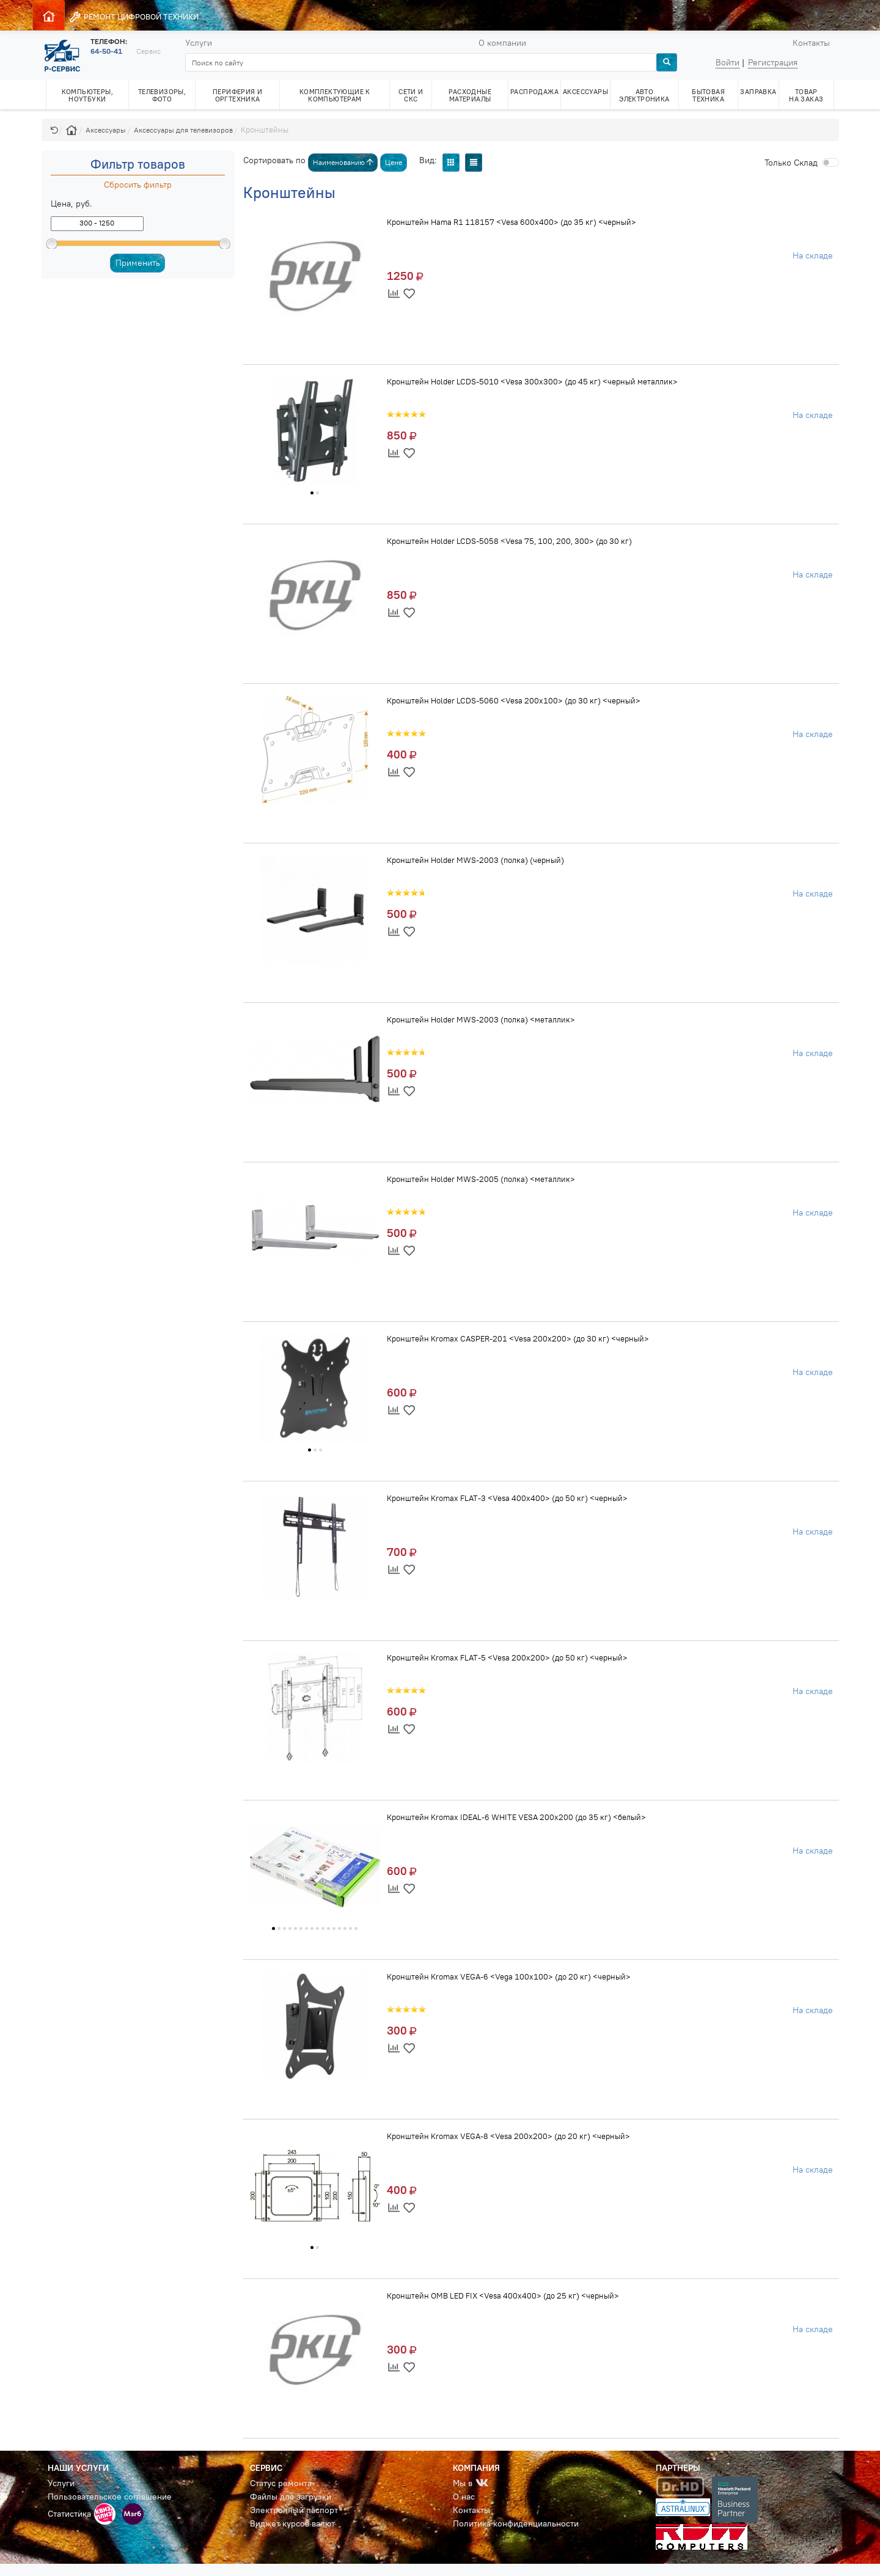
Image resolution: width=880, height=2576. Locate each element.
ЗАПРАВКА (758, 91)
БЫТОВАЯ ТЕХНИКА (708, 95)
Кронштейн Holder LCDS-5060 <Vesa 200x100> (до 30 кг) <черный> (513, 700)
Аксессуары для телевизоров (183, 129)
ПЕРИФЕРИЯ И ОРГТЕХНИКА (237, 95)
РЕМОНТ (133, 17)
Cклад (791, 162)
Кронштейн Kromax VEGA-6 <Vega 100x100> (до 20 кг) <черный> (509, 1976)
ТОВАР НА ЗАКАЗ (806, 95)
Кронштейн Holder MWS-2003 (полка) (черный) (475, 860)
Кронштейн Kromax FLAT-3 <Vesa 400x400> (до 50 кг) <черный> (507, 1498)
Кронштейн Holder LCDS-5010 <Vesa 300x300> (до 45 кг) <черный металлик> (532, 381)
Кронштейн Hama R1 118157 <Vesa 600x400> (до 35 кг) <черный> (511, 222)
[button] (54, 129)
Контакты (811, 42)
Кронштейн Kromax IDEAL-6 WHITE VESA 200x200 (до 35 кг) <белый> (516, 1817)
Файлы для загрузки (290, 2496)
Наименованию (343, 162)
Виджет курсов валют (292, 2523)
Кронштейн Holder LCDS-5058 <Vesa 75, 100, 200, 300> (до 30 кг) (509, 541)
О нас (464, 2496)
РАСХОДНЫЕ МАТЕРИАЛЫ (470, 95)
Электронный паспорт (294, 2509)
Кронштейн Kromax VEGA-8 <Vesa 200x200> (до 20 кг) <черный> (508, 2136)
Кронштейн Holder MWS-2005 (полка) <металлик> (481, 1179)
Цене (393, 162)
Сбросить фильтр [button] (138, 184)
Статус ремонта (281, 2483)
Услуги (198, 42)
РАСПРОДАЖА (534, 91)
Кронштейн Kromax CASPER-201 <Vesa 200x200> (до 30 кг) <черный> (518, 1338)
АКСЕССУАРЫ (585, 91)
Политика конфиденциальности (516, 2523)
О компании (502, 42)
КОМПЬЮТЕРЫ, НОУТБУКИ (87, 95)
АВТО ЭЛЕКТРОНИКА (644, 95)
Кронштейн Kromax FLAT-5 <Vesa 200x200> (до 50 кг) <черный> (507, 1657)
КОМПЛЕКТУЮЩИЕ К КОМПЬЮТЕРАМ (334, 95)
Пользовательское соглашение (110, 2496)
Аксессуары (106, 129)
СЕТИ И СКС (410, 95)
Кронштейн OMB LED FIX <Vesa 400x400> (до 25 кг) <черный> (503, 2295)
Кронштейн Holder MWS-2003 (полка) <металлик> (481, 1019)
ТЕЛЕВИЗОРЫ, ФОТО (162, 95)
